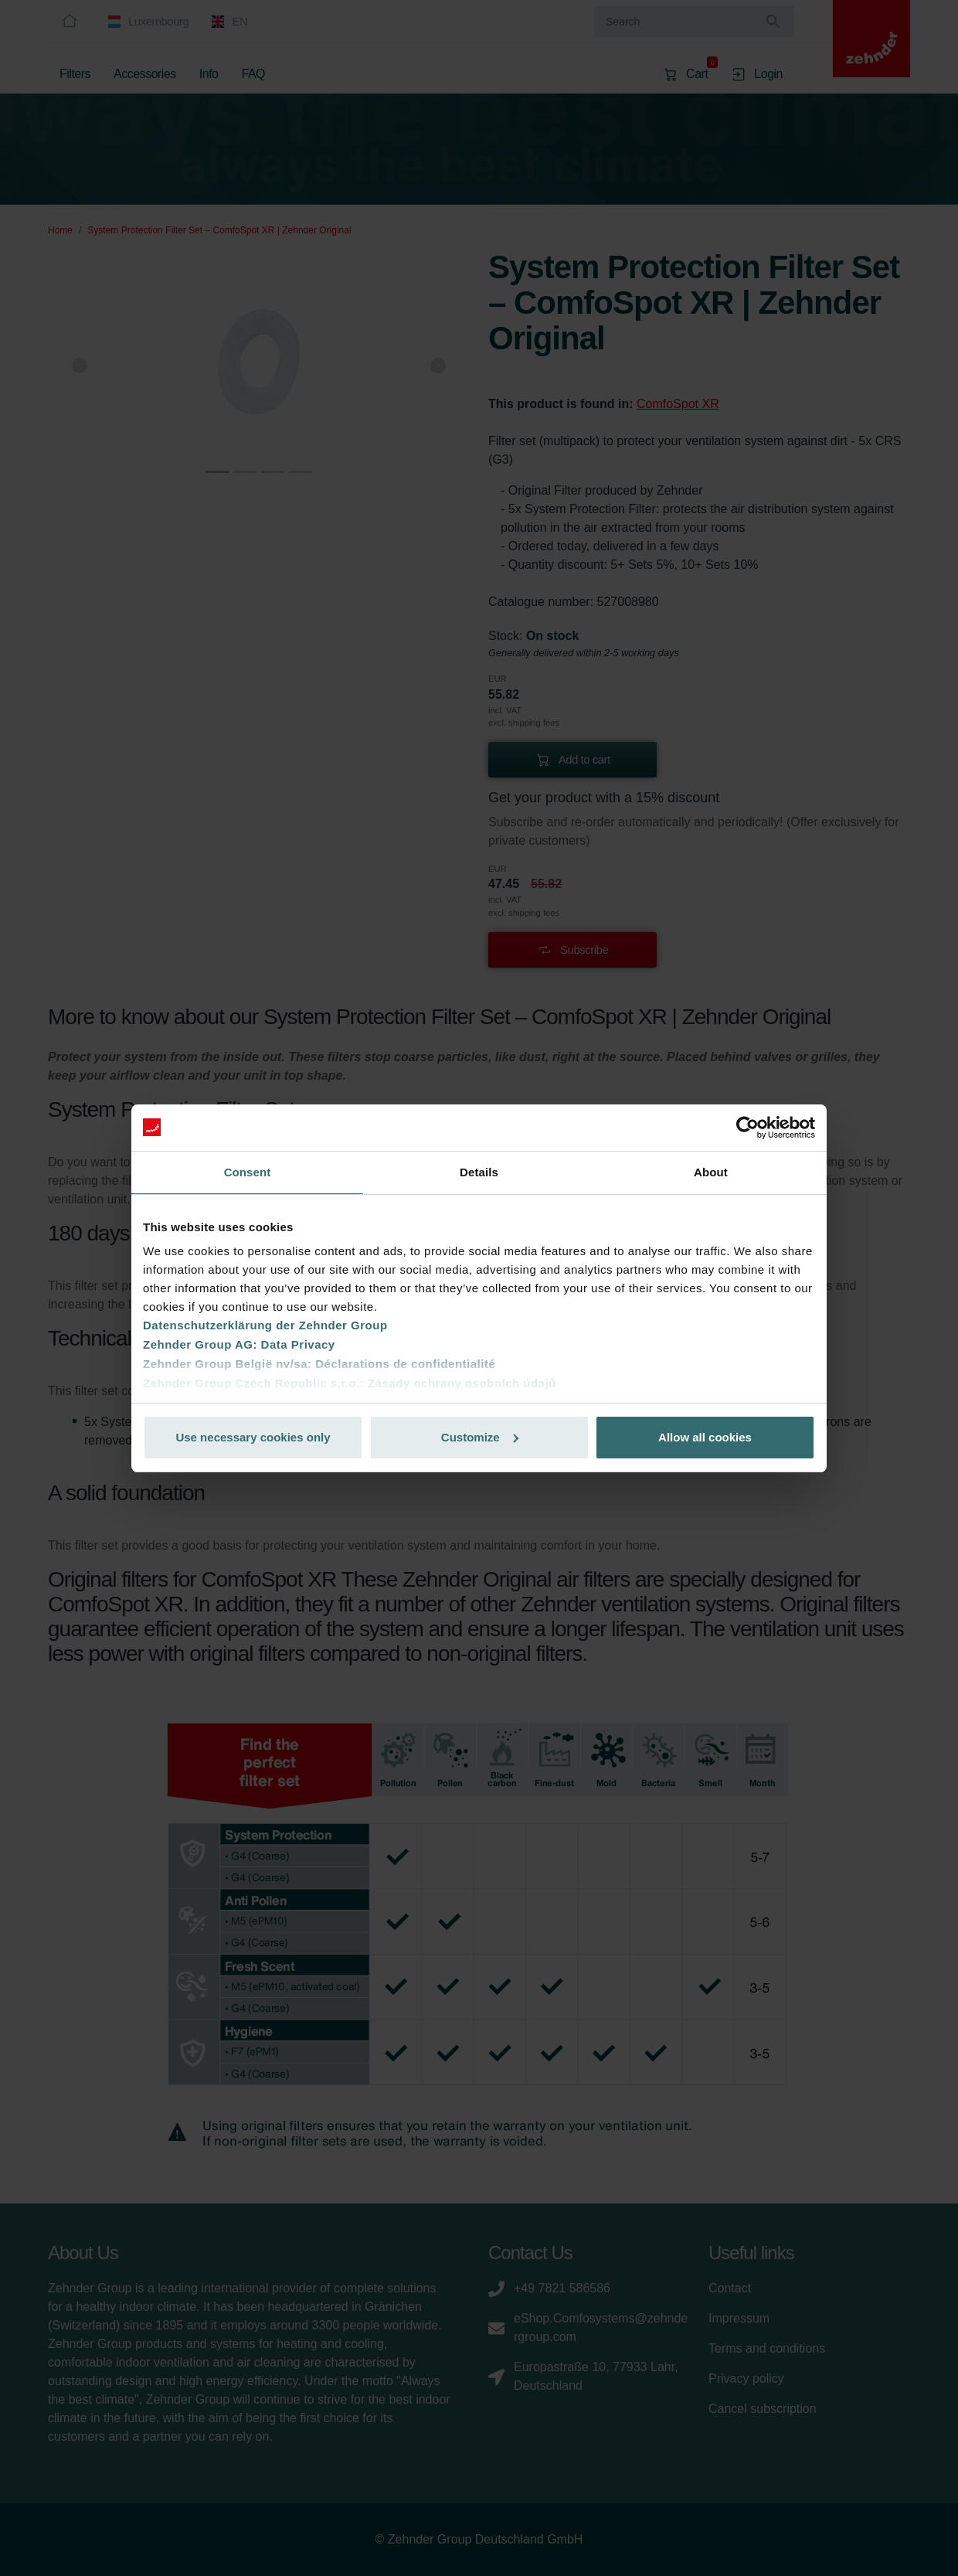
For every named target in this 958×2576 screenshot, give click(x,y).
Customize (479, 1437)
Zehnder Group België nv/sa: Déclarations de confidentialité (319, 1363)
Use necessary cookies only (252, 1437)
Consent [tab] (247, 1172)
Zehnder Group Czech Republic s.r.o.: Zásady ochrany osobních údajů (349, 1383)
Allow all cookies (705, 1437)
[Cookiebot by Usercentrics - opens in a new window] (747, 1127)
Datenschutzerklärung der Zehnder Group (265, 1325)
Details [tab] (479, 1172)
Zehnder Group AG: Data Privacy (239, 1344)
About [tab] (711, 1172)
